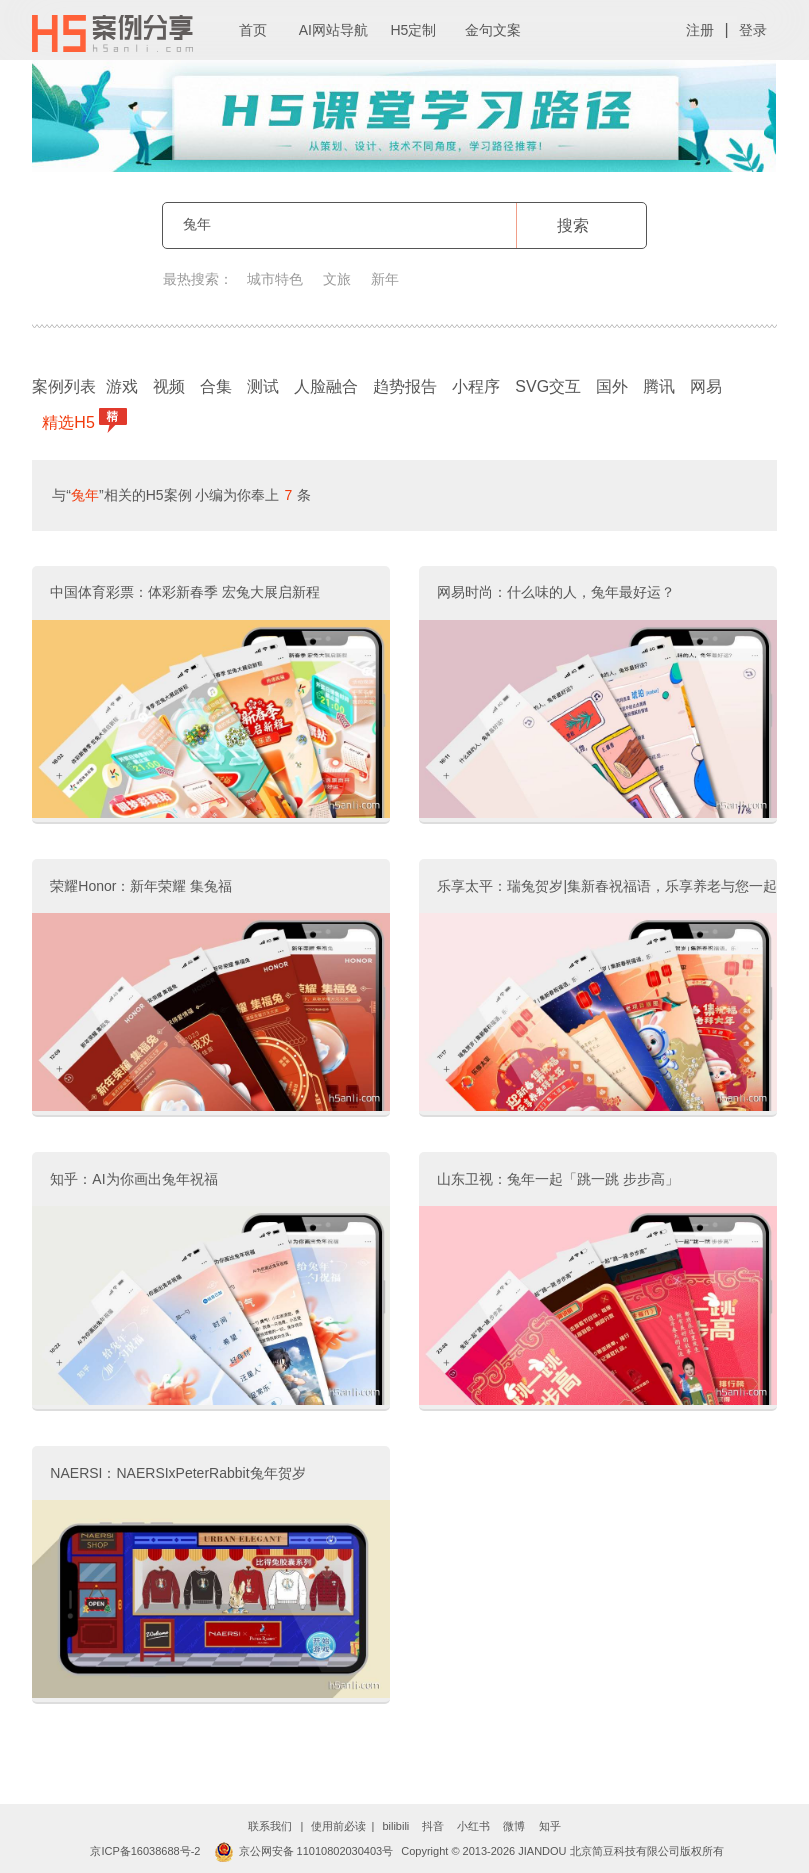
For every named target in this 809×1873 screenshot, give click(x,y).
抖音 (433, 1826)
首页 (253, 30)
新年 (385, 279)
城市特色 (275, 279)
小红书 (473, 1826)
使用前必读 (338, 1826)
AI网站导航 (333, 30)
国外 (612, 386)
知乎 (550, 1826)
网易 (706, 386)
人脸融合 (326, 386)
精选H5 (70, 420)
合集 (216, 386)
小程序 (476, 386)
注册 (700, 30)
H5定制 (413, 30)
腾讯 (659, 386)
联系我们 (270, 1826)
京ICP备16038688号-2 (145, 1851)
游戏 (122, 386)
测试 (263, 386)
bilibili (395, 1826)
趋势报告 (405, 386)
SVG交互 (548, 386)
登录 (753, 30)
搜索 (573, 225)
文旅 (337, 279)
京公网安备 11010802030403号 (304, 1851)
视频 (169, 386)
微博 (514, 1826)
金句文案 (493, 30)
